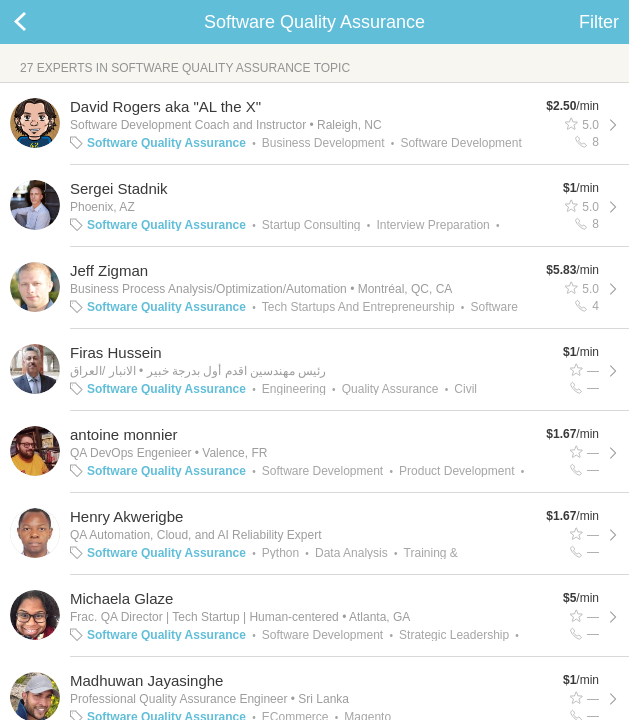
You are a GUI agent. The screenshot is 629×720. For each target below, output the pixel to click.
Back (40, 22)
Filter (599, 22)
